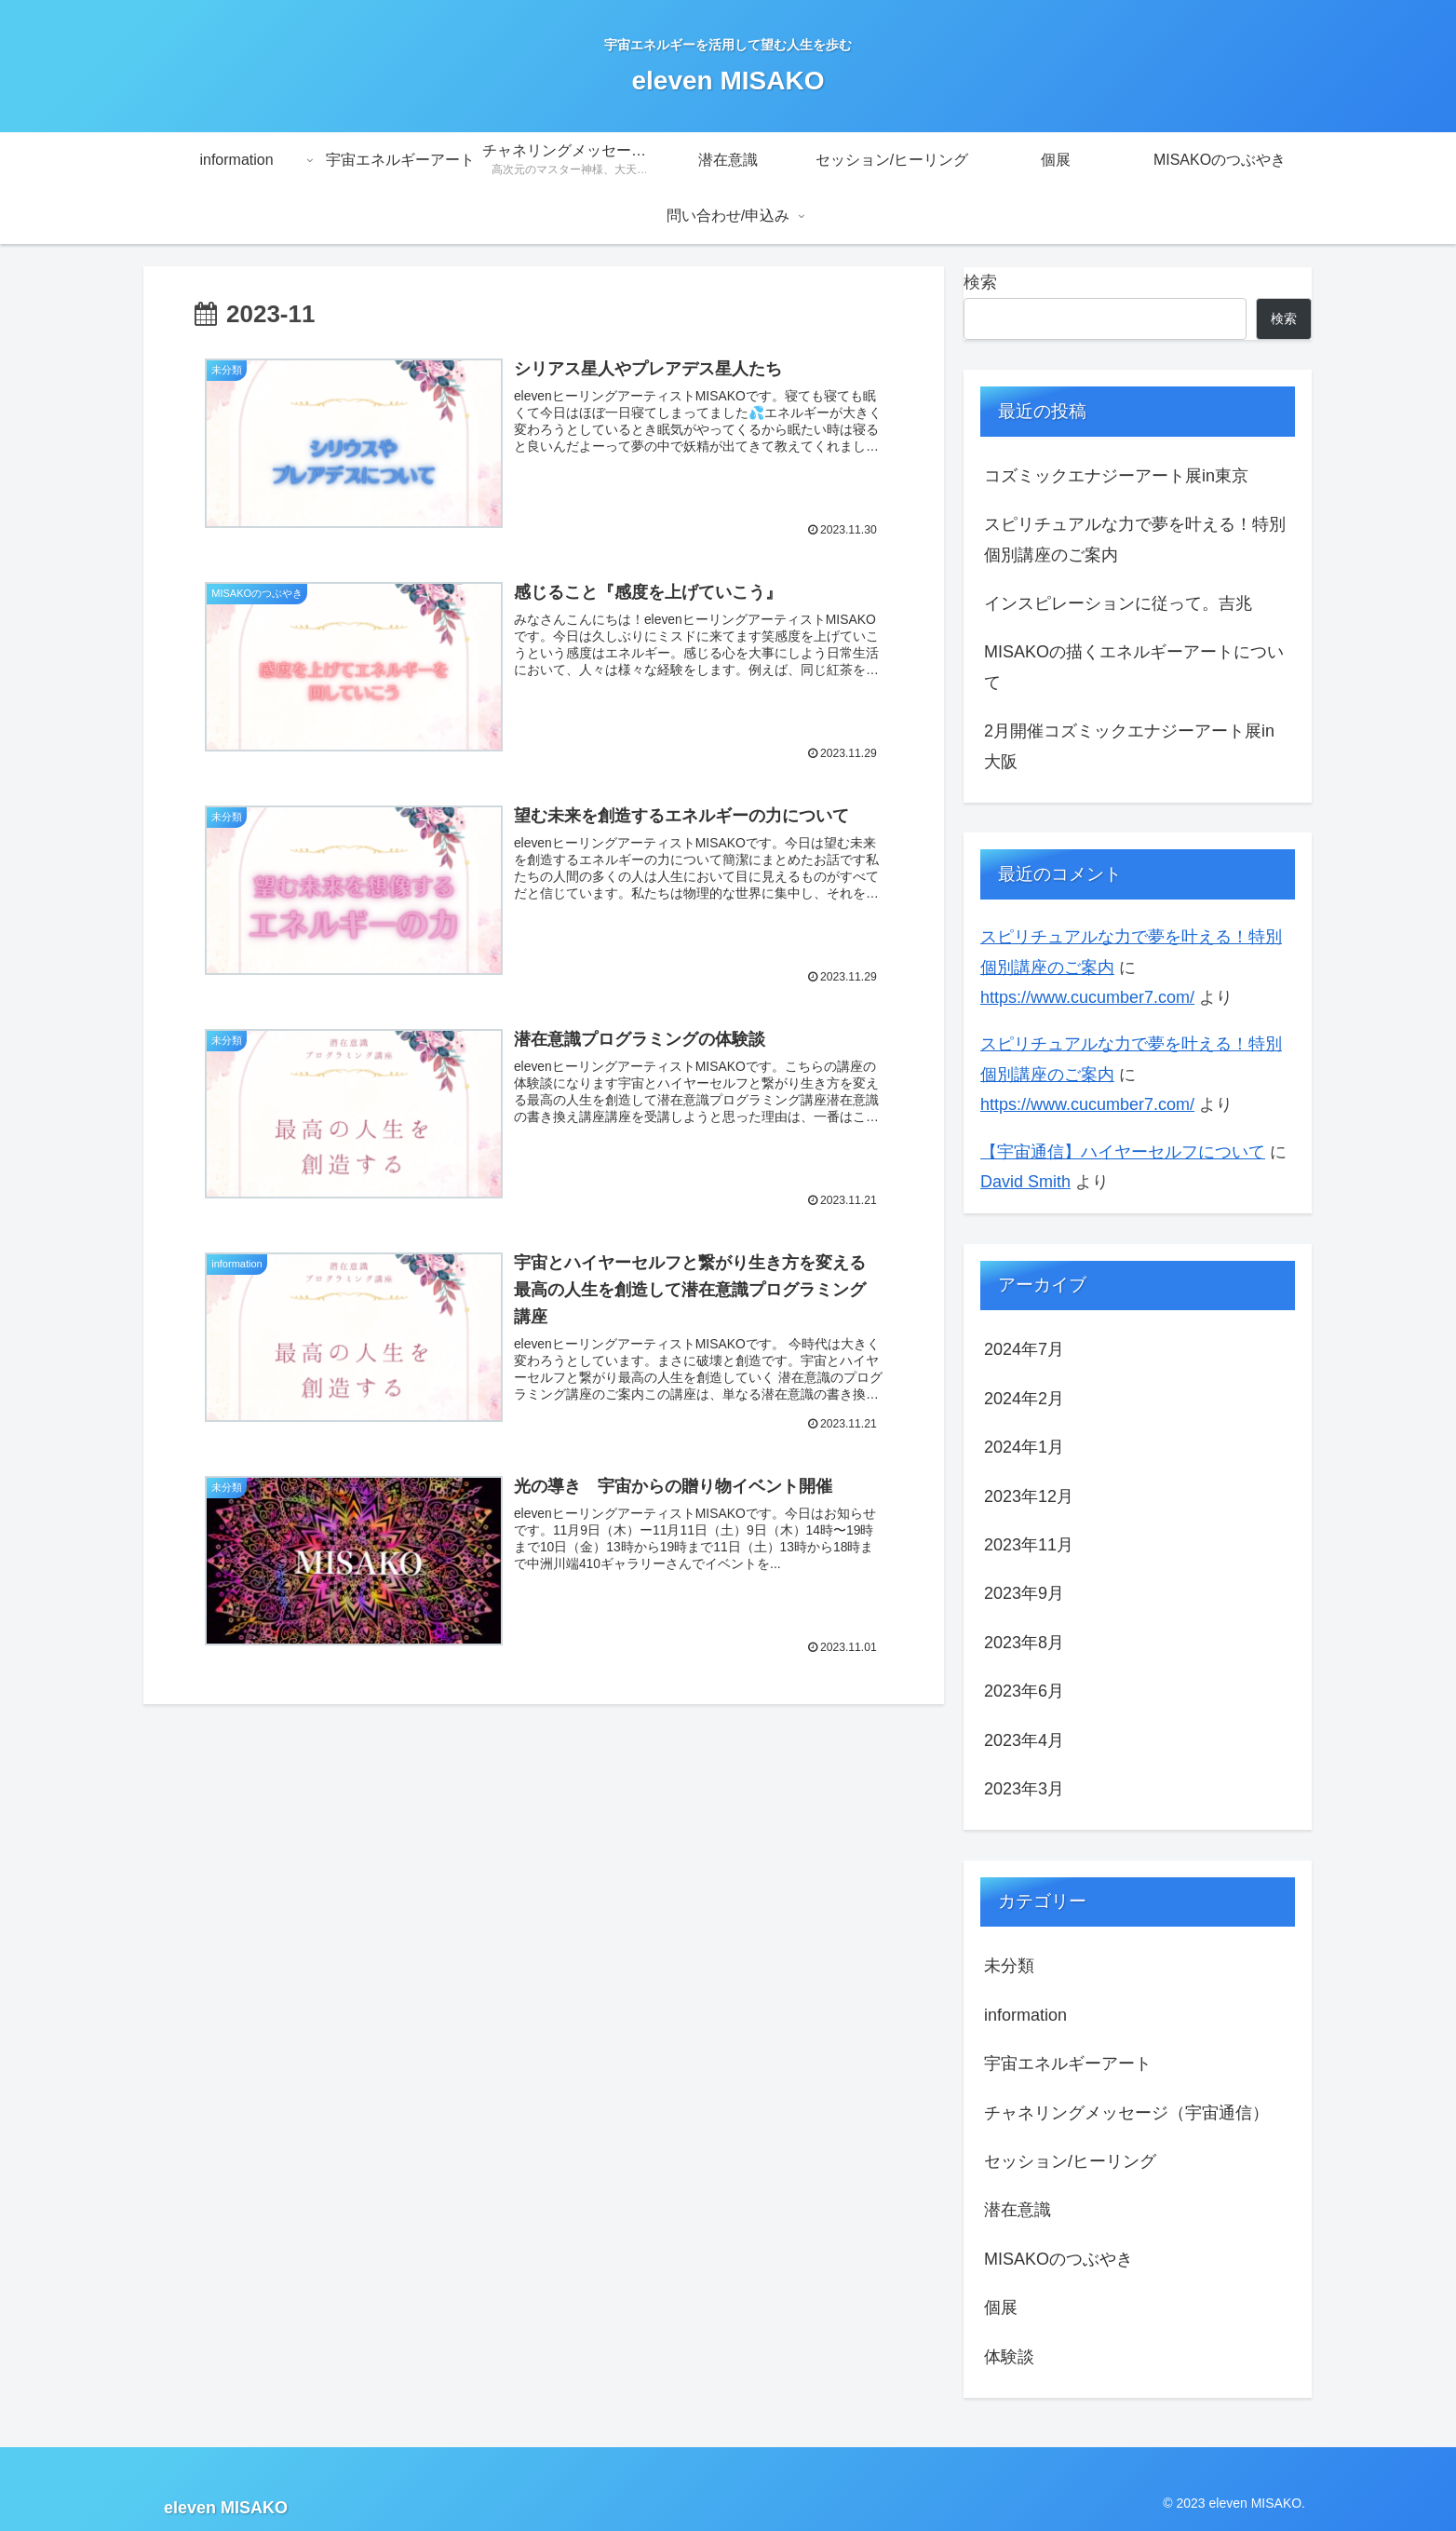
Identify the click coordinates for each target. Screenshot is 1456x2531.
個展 (1001, 2307)
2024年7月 (1024, 1349)
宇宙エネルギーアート (1068, 2063)
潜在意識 (1017, 2209)
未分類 (1009, 1965)
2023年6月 (1024, 1691)
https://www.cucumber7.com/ (1087, 997)
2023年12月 (1028, 1496)
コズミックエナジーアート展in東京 (1116, 476)
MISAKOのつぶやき (1058, 2259)
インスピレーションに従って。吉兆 (1118, 603)
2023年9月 (1024, 1593)
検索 (980, 282)
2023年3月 (1024, 1789)
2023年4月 (1024, 1740)
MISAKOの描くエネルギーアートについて (1134, 667)
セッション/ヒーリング (1070, 2161)
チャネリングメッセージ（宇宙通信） (1126, 2113)
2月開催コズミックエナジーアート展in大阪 (1129, 746)
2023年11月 (1028, 1545)
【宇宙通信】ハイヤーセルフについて (1122, 1152)
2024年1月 (1024, 1447)
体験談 (1009, 2357)
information (1025, 2015)
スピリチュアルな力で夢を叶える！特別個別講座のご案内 (1135, 539)
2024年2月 (1024, 1398)
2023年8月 (1024, 1642)
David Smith (1025, 1181)
